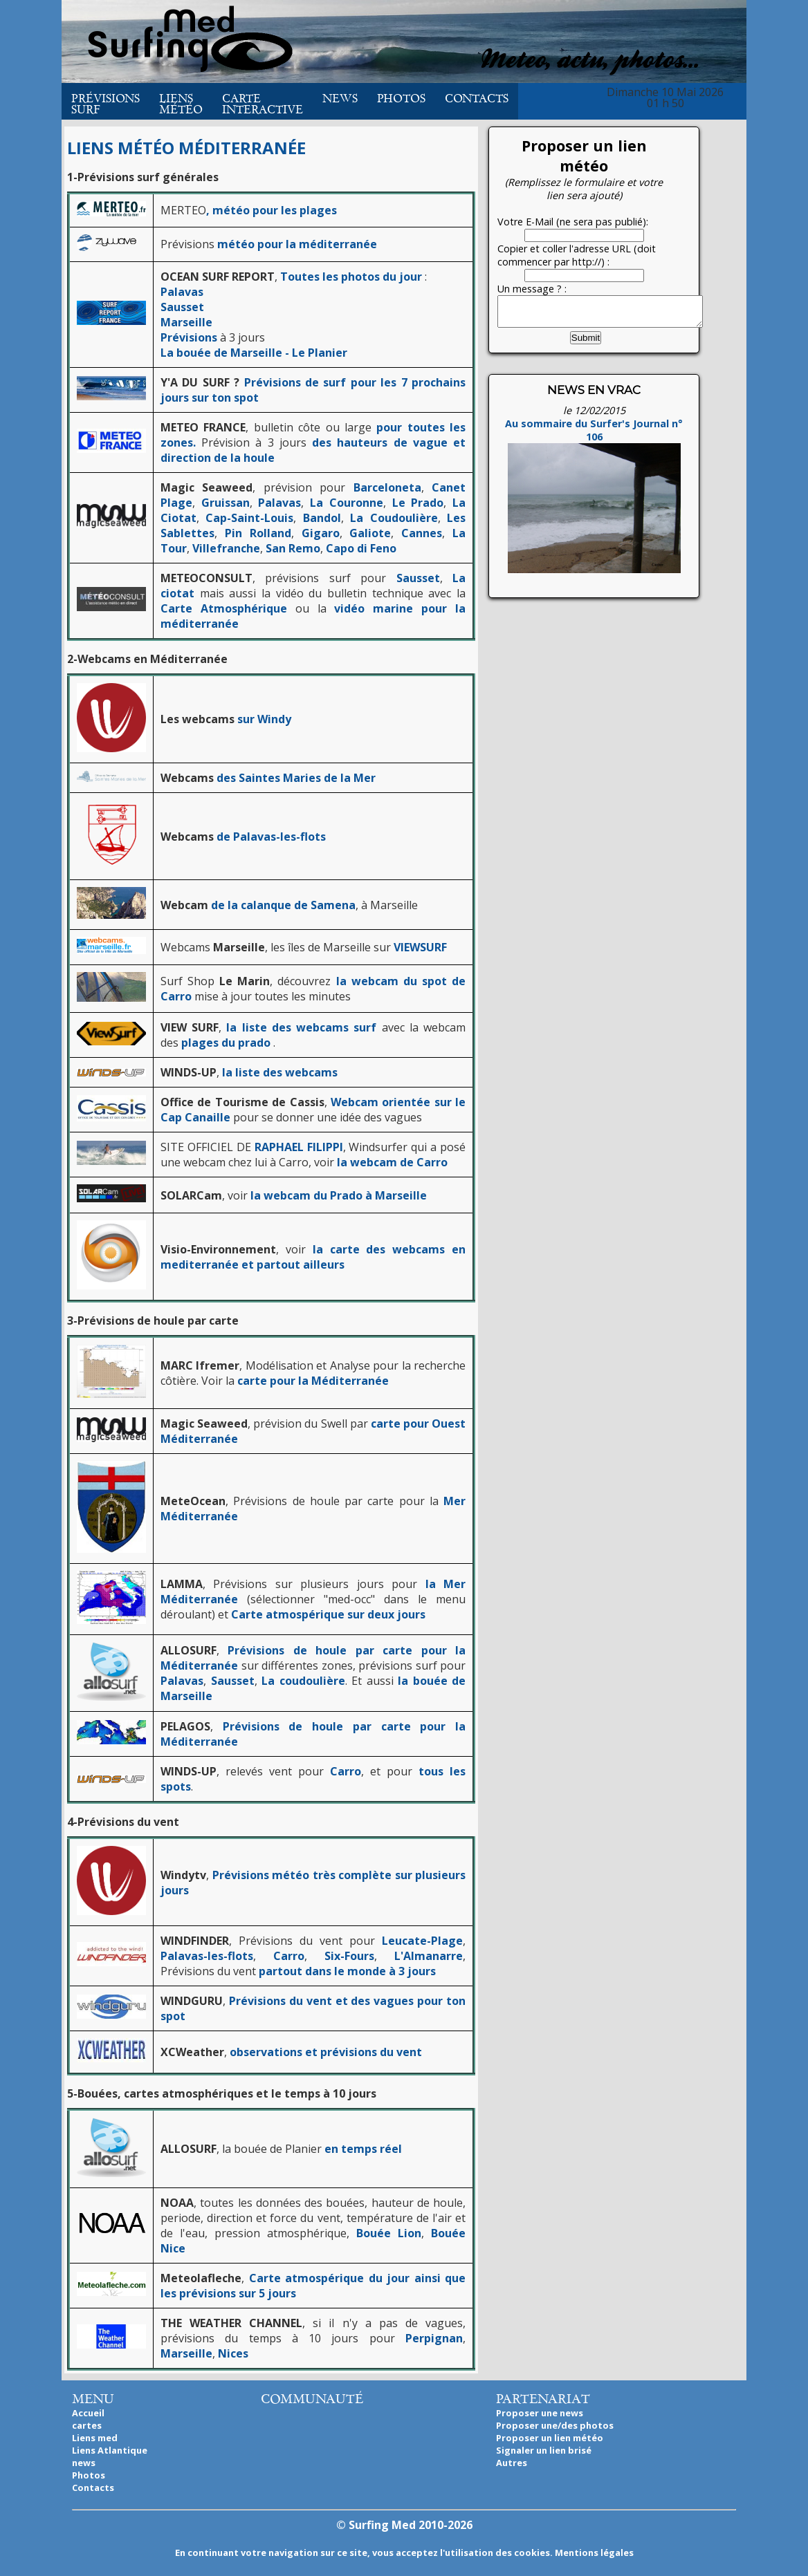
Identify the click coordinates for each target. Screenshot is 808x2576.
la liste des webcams (280, 1072)
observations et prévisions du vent (326, 2052)
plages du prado (225, 1042)
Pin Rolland (258, 533)
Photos (401, 98)
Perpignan (434, 2338)
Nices (233, 2353)
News (340, 98)
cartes (87, 2425)
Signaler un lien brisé (543, 2450)
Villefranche (226, 548)
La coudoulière (303, 1680)
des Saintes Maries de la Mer (296, 777)
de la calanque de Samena (283, 905)
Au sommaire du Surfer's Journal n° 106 (593, 502)
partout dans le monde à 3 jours (347, 1971)
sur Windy (264, 719)
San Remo (293, 548)
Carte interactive (262, 104)
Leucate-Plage (422, 1940)
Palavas (181, 291)
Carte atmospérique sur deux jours (328, 1614)
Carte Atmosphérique (223, 608)
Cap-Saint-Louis (249, 517)
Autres (511, 2462)
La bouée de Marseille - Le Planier (253, 352)
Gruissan (225, 502)
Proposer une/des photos (555, 2425)
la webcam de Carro (392, 1162)
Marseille (186, 322)
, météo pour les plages (271, 210)
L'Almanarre (428, 1955)
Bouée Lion (388, 2233)
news (83, 2462)
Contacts (476, 98)
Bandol (322, 517)
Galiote (370, 533)
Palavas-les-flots (206, 1955)
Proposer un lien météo (549, 2438)
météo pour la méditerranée (297, 244)
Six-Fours (349, 1955)
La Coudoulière (393, 517)
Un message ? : (532, 288)
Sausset (182, 307)
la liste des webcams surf (301, 1027)
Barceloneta (387, 487)
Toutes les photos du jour (351, 276)
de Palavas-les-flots (271, 836)
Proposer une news (539, 2413)
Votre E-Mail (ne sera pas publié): (572, 221)
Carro (342, 1771)
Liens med (95, 2438)
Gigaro (321, 533)
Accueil (88, 2413)
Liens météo (181, 104)
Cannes (421, 533)
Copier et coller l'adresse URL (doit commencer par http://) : (576, 255)
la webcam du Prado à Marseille (338, 1195)
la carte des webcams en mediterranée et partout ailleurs (313, 1257)
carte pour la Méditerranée (313, 1380)
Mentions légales (594, 2552)
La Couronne (346, 502)
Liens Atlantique (109, 2450)
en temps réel (363, 2148)
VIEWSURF (420, 947)
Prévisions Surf (105, 104)
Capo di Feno (361, 548)
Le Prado (418, 502)
